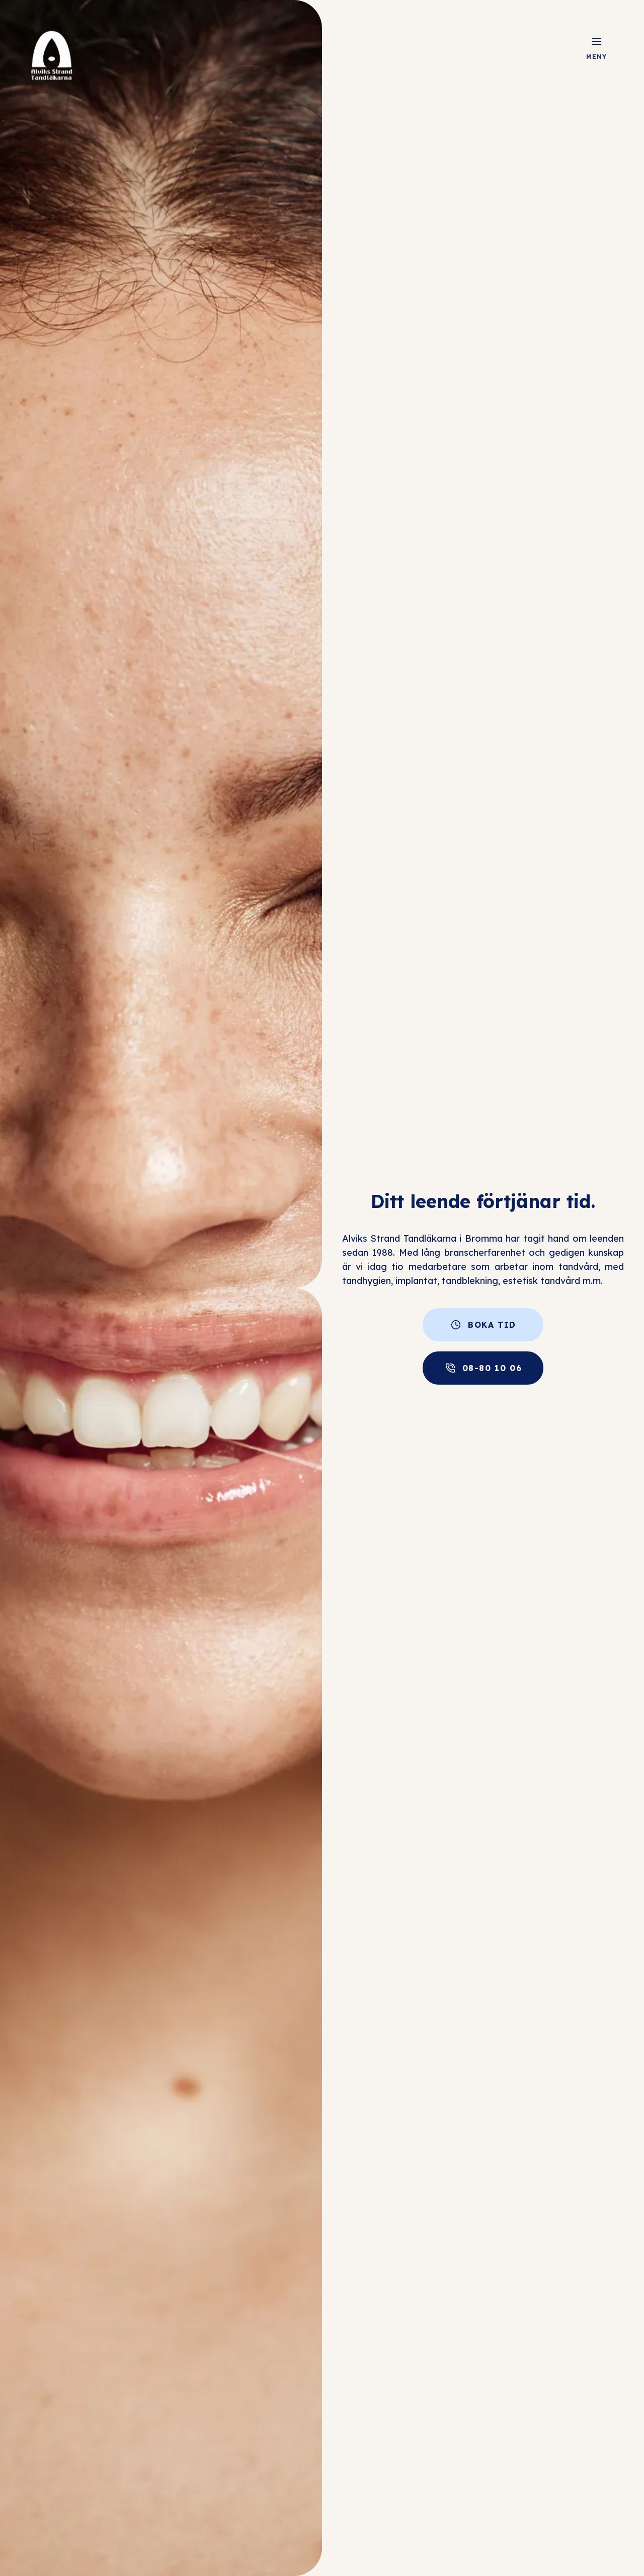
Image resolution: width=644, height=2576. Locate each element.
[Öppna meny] (597, 41)
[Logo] (51, 55)
